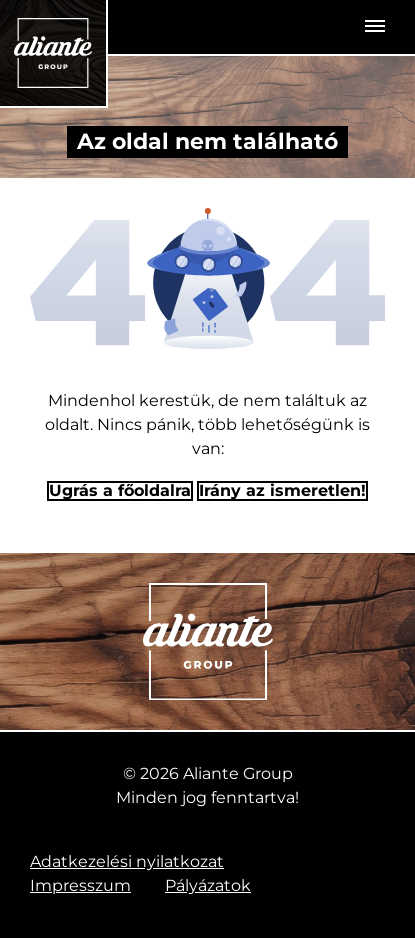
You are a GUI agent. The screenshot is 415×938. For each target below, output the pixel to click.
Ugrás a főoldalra (120, 490)
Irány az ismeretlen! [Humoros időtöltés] (282, 490)
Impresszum (80, 885)
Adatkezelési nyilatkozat (127, 861)
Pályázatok (208, 885)
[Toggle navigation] (375, 27)
